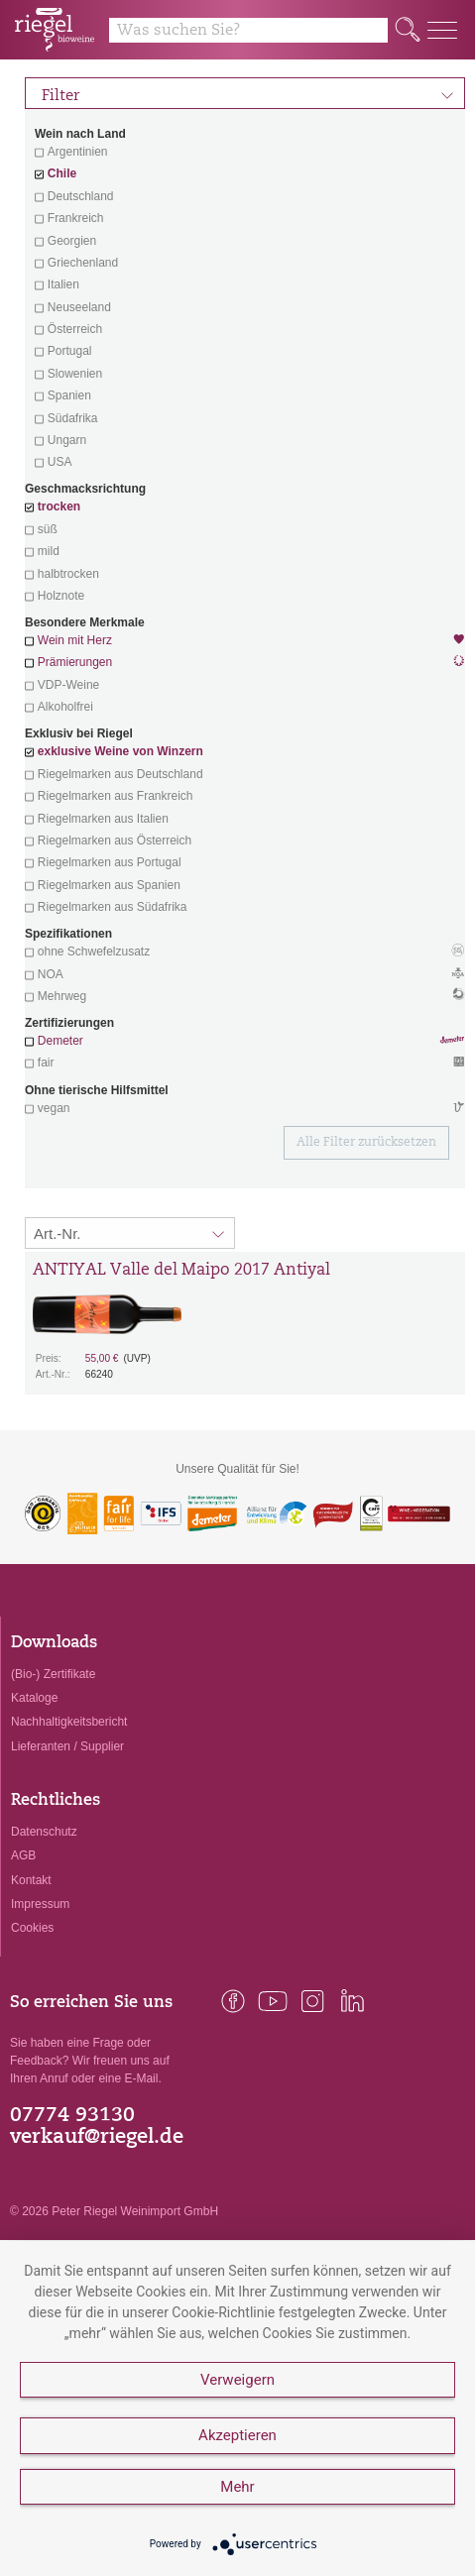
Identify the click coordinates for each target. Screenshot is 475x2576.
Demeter (60, 1041)
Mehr (237, 2487)
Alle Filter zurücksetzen (366, 1143)
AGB (23, 1855)
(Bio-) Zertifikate (53, 1674)
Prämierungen (75, 662)
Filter (248, 93)
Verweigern (237, 2380)
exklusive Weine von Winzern (120, 751)
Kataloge (34, 1698)
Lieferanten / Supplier (67, 1746)
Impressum (40, 1904)
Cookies (32, 1928)
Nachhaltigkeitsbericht (69, 1722)
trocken (59, 506)
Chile (62, 173)
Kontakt (31, 1880)
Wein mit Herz (245, 642)
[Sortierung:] (130, 1233)
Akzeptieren (237, 2435)
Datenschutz (44, 1832)
